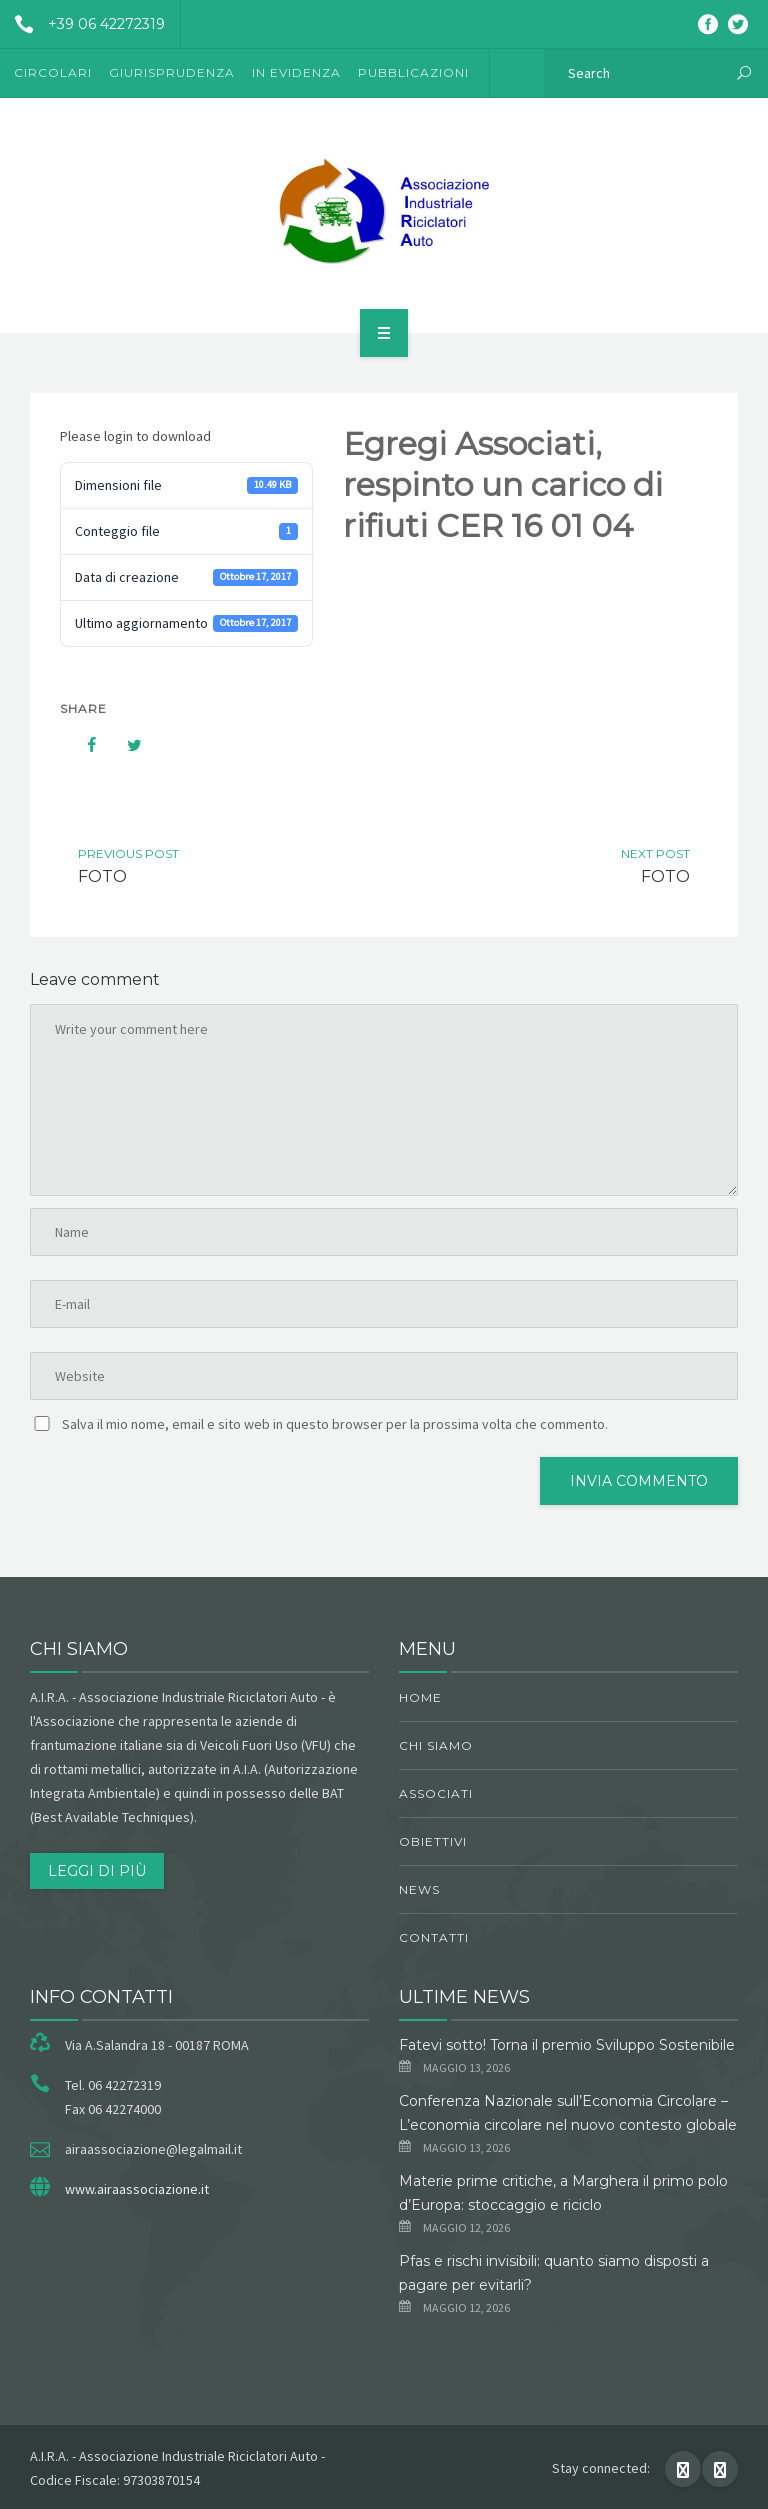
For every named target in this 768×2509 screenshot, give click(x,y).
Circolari (53, 72)
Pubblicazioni (413, 72)
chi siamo (436, 1745)
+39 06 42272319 (82, 24)
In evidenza (296, 72)
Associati (436, 1793)
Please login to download (135, 436)
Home (420, 1697)
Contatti (434, 1937)
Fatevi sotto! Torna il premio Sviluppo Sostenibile (567, 2045)
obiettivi (433, 1841)
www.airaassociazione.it (137, 2189)
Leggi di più (97, 1871)
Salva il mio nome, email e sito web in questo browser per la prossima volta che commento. (335, 1424)
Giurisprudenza (172, 72)
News (419, 1889)
